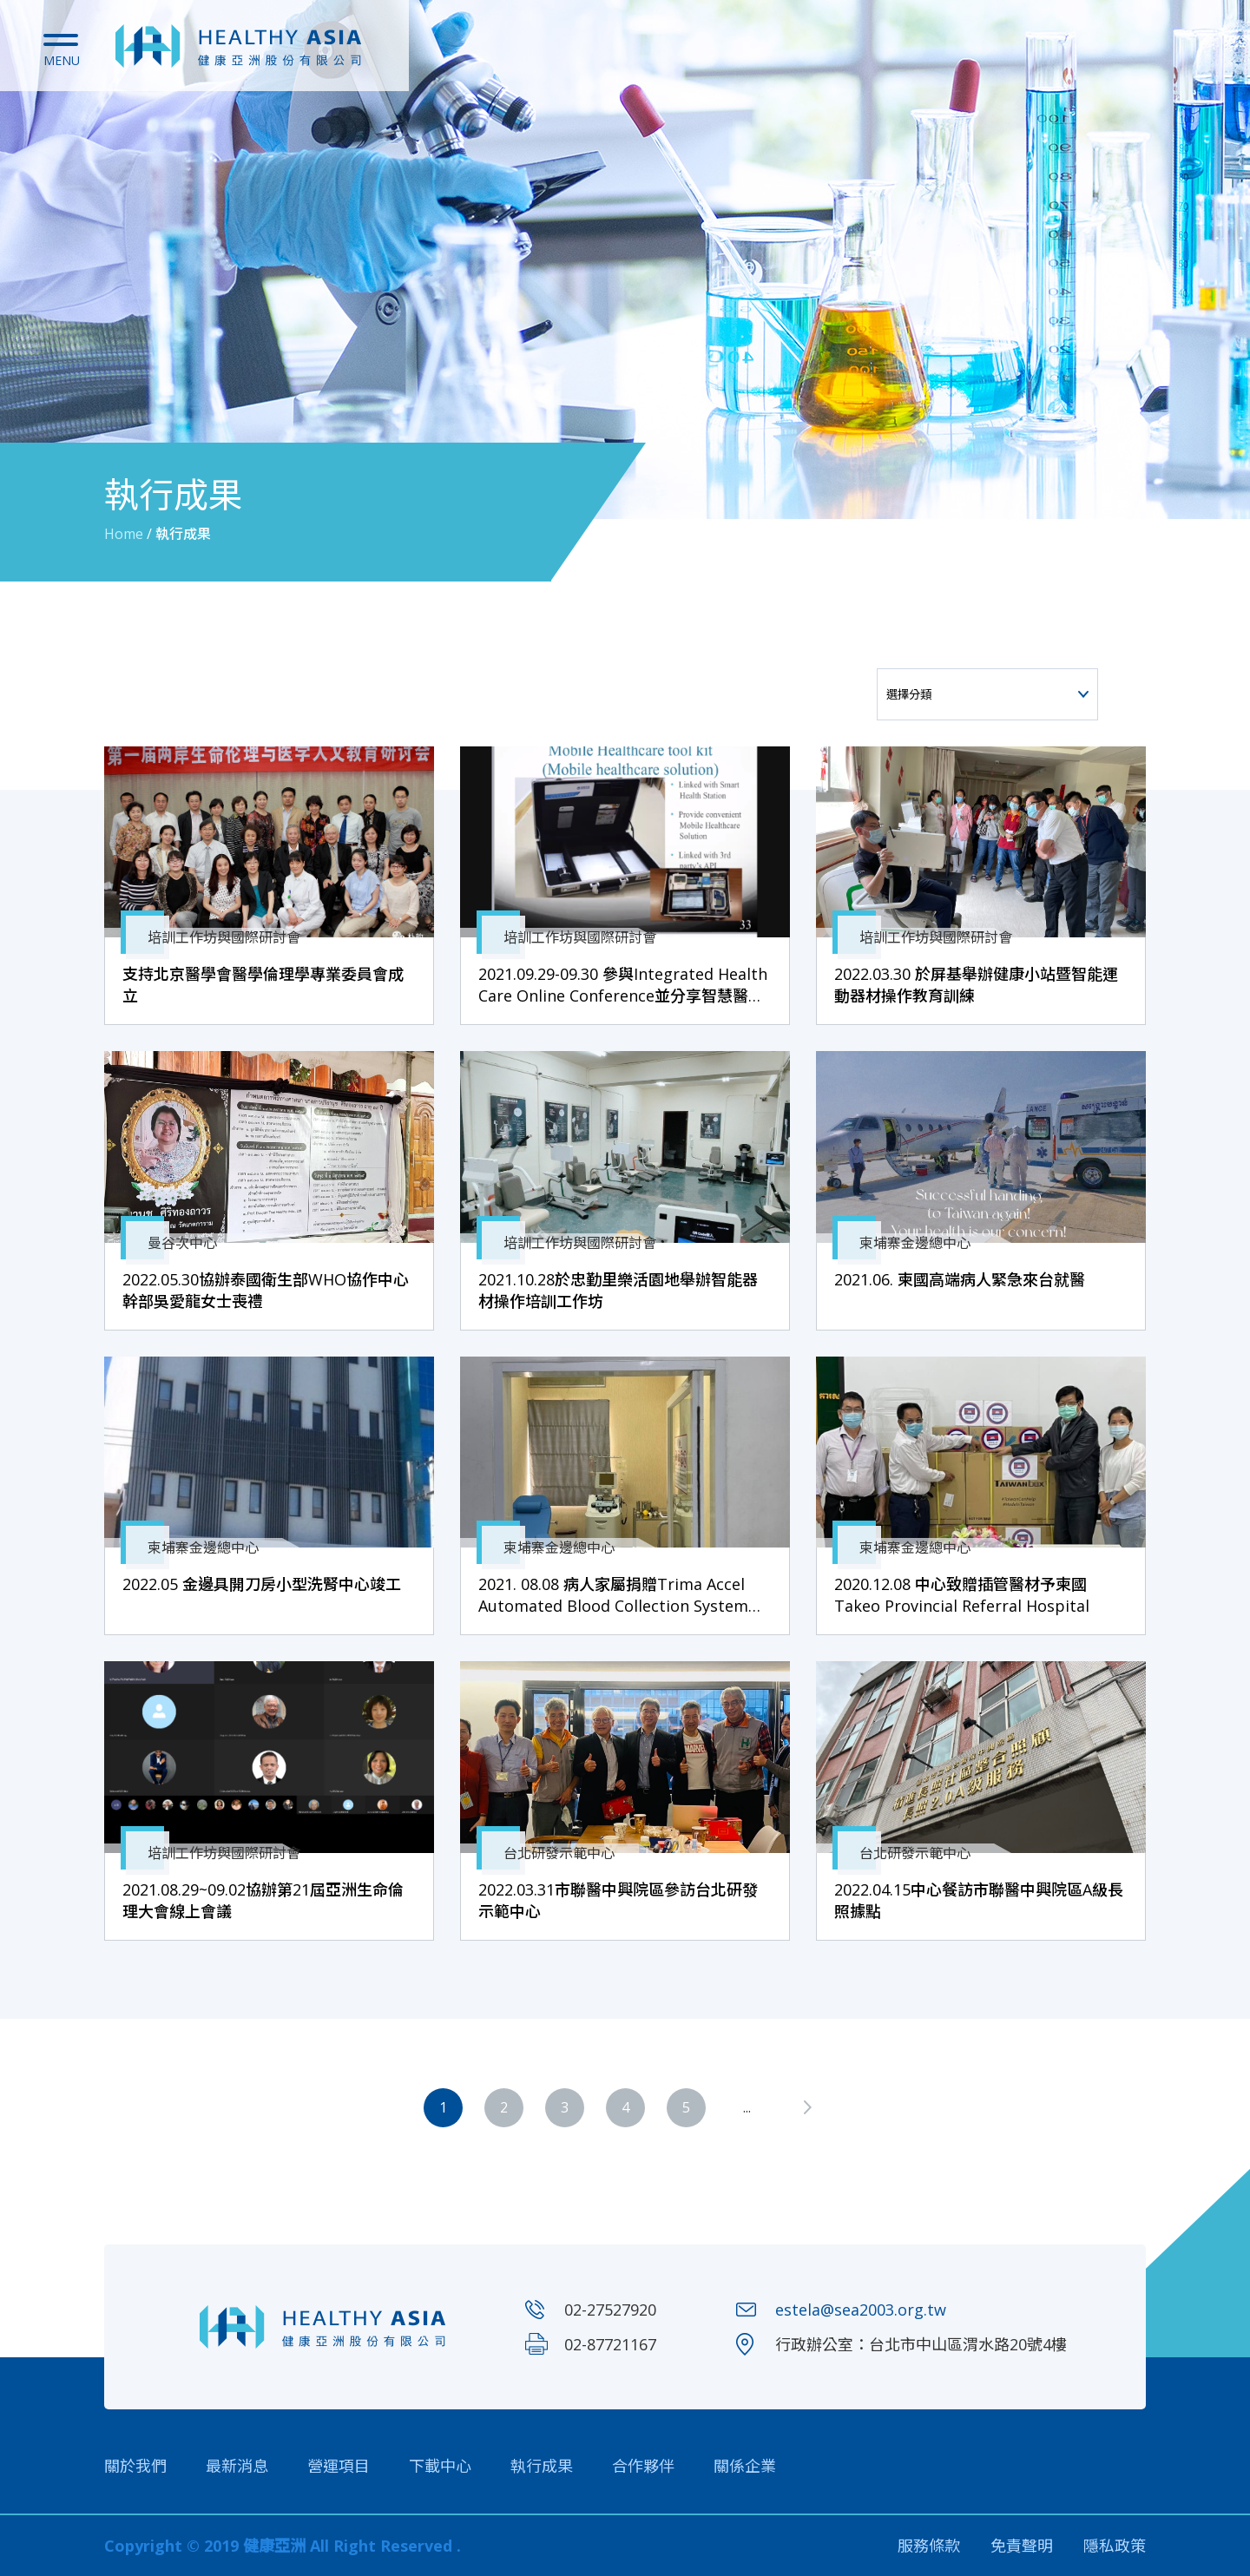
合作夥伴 (643, 2465)
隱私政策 (1114, 2545)
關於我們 (135, 2465)
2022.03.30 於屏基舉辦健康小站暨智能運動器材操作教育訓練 (976, 984)
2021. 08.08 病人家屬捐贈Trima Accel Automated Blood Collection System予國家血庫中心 (621, 1595)
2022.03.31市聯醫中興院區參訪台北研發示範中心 (618, 1900)
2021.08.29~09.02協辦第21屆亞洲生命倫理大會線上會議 (263, 1900)
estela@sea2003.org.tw (860, 2309)
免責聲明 (1021, 2545)
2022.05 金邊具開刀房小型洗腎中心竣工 (261, 1584)
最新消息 (237, 2465)
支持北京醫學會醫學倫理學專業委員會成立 (263, 984)
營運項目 (338, 2465)
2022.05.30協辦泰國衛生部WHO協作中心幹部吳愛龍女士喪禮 (265, 1290)
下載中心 (440, 2465)
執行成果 (541, 2465)
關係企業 (745, 2465)
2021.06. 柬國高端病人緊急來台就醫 (959, 1279)
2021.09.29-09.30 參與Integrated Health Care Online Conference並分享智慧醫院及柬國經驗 (622, 985)
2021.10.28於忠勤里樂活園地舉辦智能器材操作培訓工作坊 (618, 1290)
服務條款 (929, 2545)
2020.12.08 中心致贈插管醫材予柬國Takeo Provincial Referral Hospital (961, 1595)
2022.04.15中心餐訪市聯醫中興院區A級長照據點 (978, 1900)
